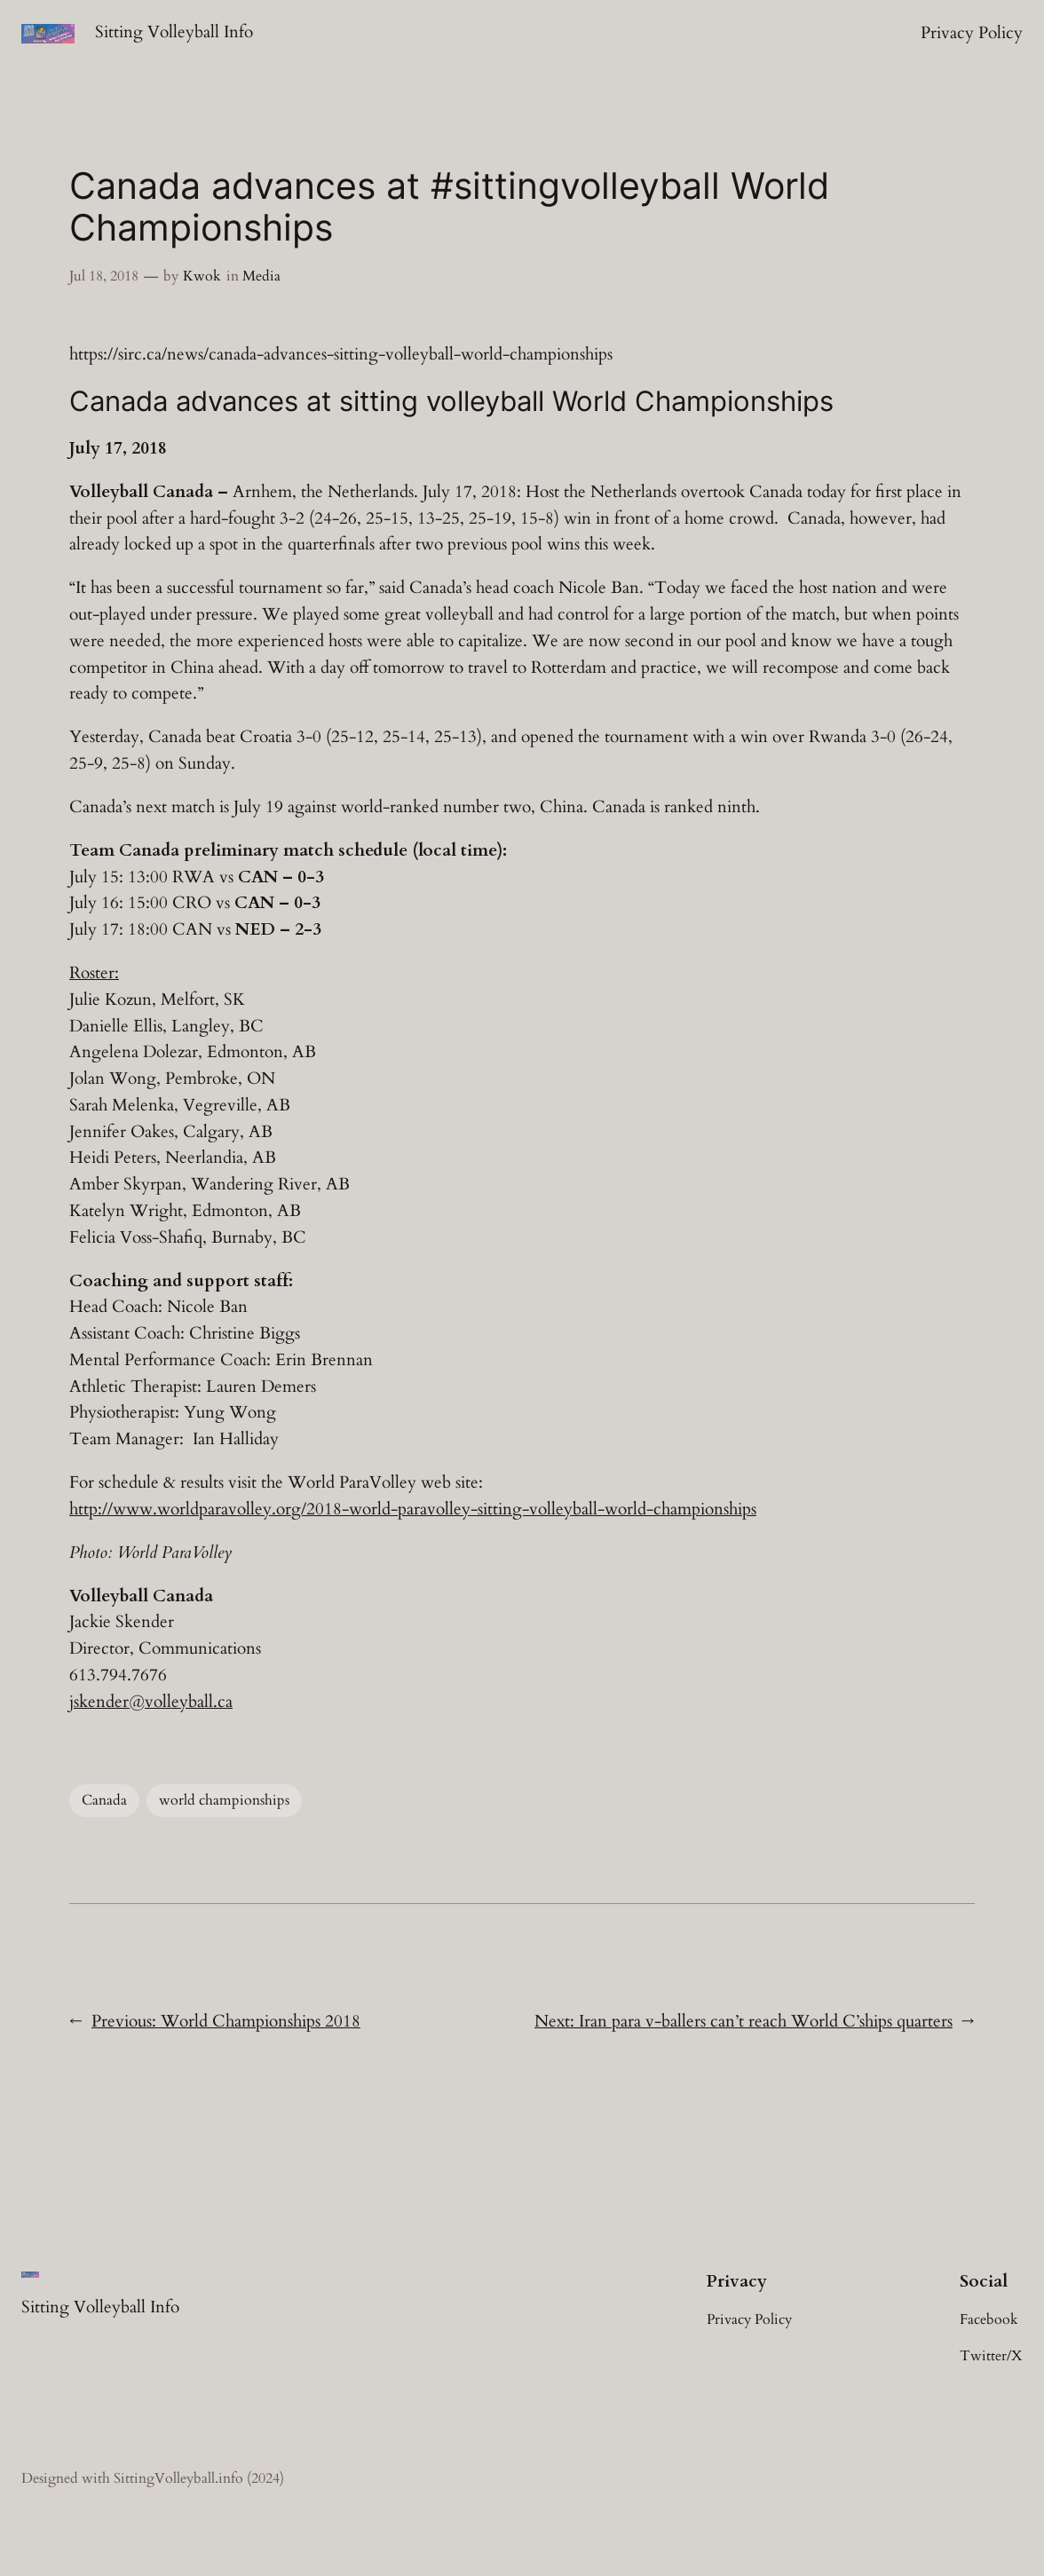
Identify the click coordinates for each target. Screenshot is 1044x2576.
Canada (104, 1800)
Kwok (202, 276)
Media (261, 276)
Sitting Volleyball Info (174, 32)
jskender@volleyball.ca (151, 1701)
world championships (224, 1800)
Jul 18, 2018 (103, 276)
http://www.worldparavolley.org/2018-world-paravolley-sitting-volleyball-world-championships (412, 1509)
